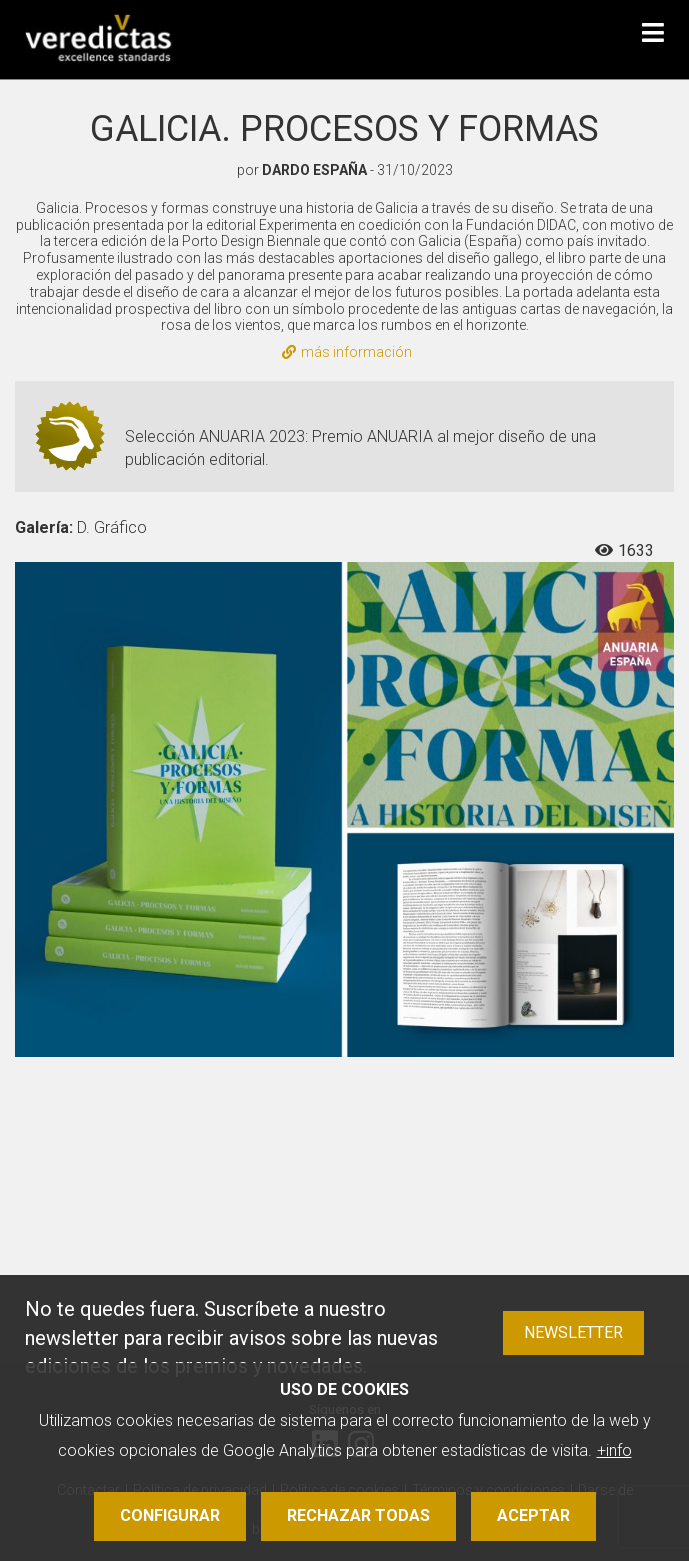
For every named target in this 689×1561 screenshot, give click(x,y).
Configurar (170, 1515)
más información (347, 352)
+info (614, 1450)
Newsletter (573, 1332)
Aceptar (533, 1515)
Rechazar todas (358, 1515)
